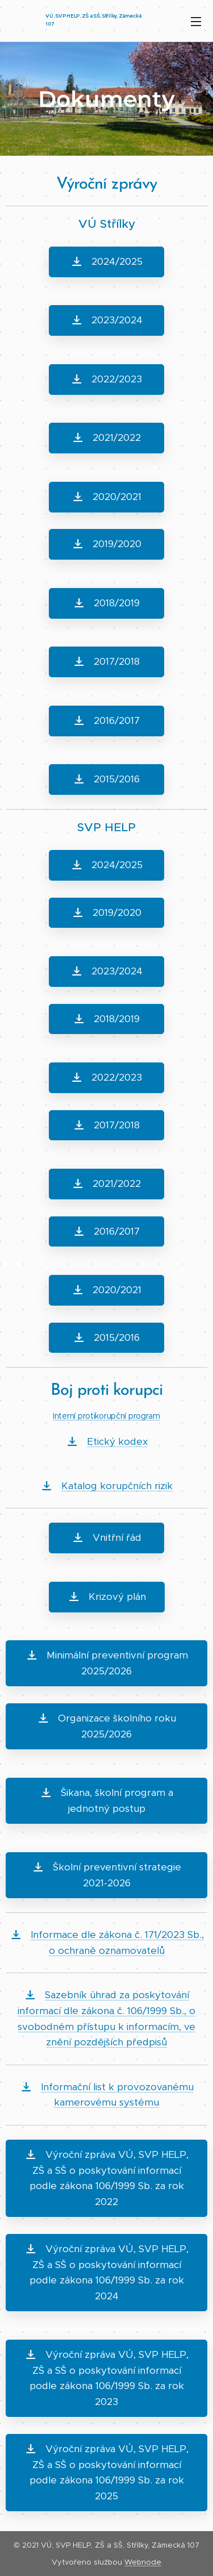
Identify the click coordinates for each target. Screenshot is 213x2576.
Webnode (142, 2562)
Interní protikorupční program (106, 1416)
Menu (196, 21)
